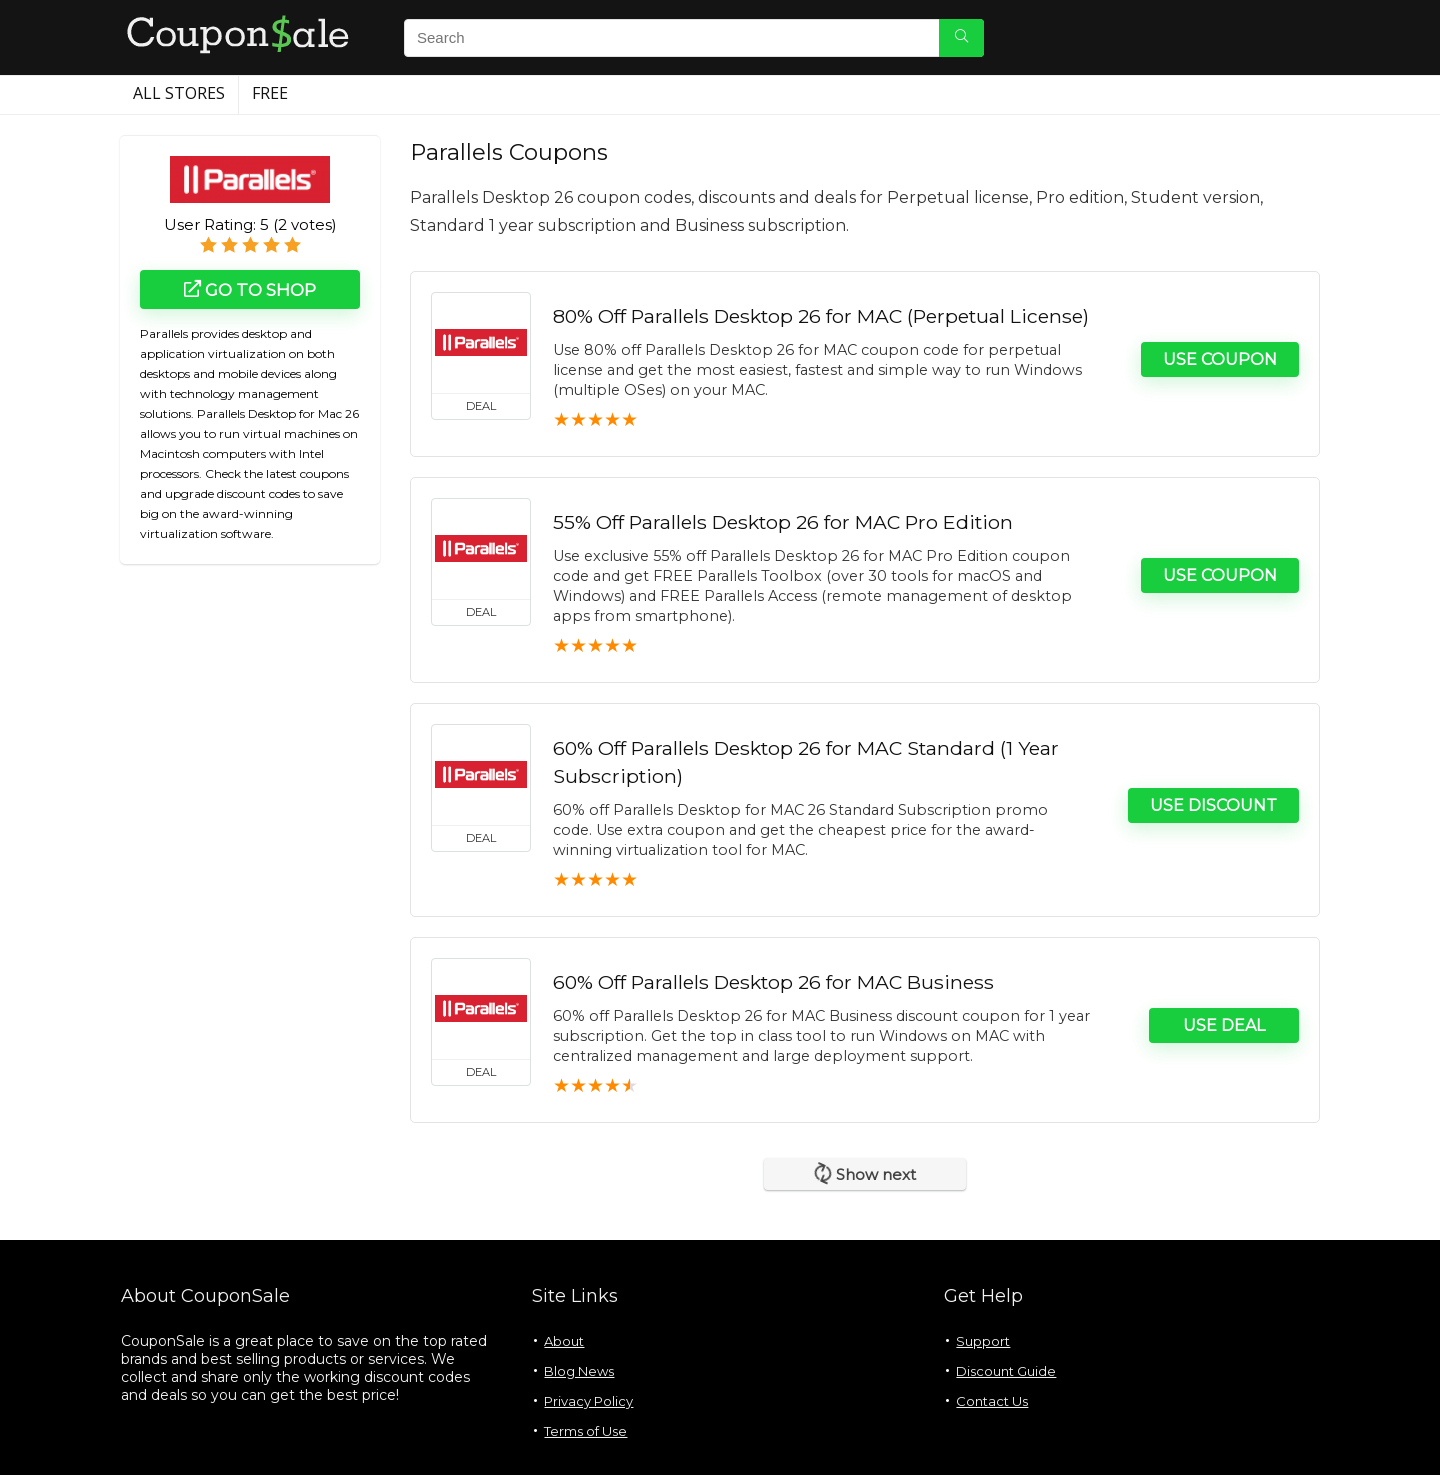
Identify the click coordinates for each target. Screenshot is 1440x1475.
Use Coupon (1220, 359)
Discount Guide (1006, 1371)
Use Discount (1213, 805)
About (564, 1341)
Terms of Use (585, 1431)
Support (983, 1341)
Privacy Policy (588, 1401)
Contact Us (992, 1401)
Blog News (579, 1371)
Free (270, 93)
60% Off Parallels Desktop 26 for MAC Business (773, 982)
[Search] (961, 38)
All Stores (179, 93)
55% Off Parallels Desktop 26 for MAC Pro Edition (783, 522)
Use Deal (1224, 1025)
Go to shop (250, 290)
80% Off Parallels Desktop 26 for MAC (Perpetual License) (821, 316)
